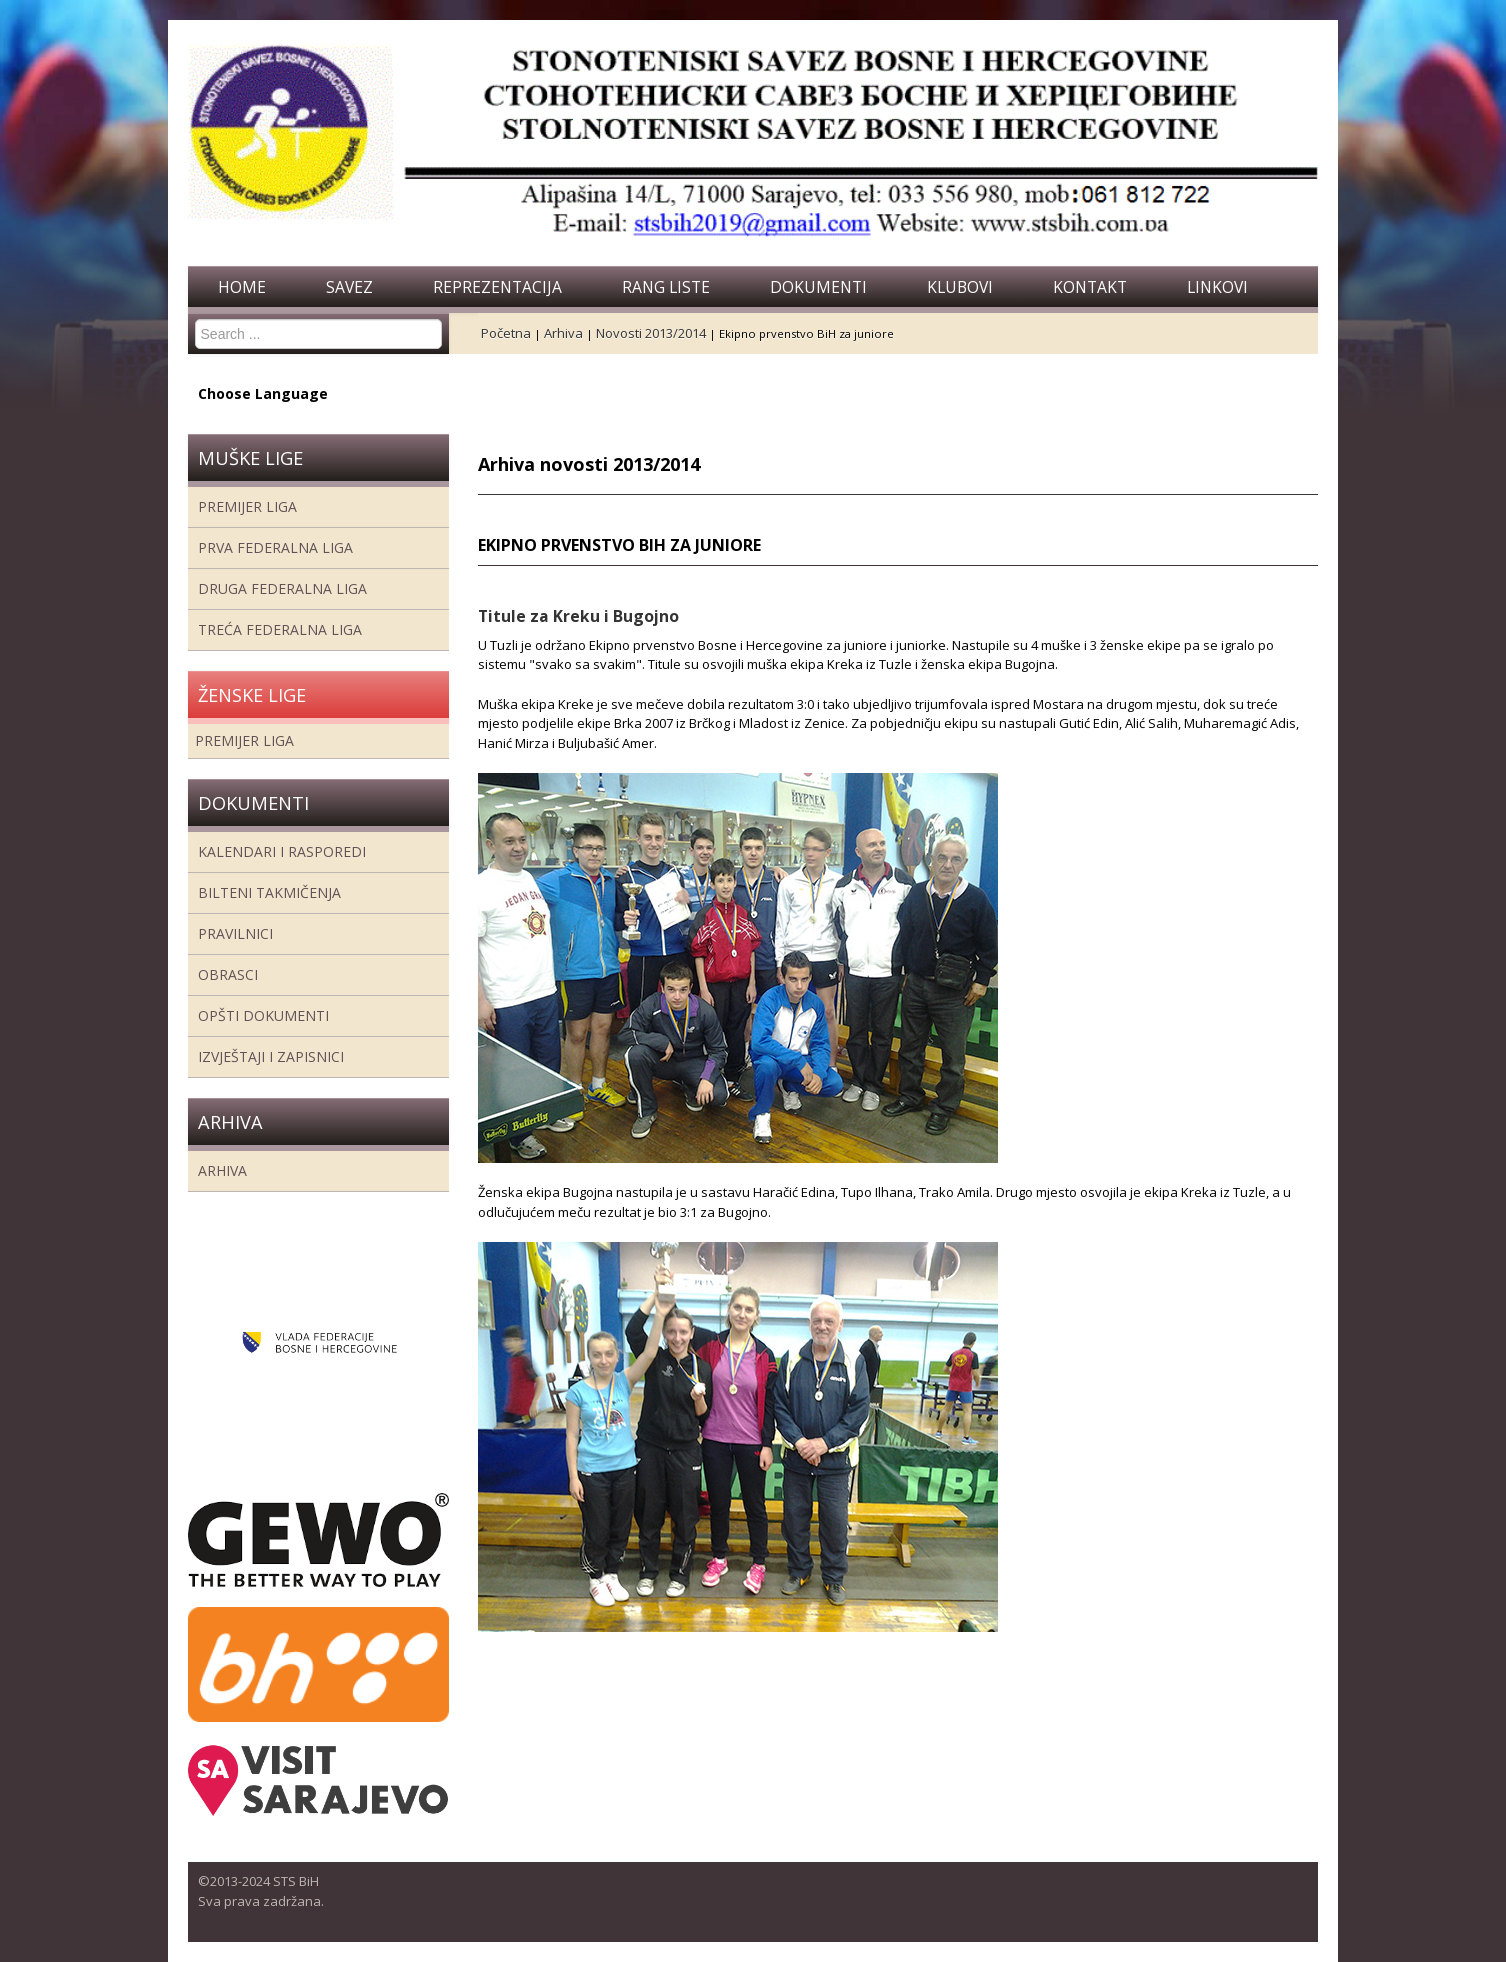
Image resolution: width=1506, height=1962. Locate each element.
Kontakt (1090, 287)
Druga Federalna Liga (282, 588)
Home (242, 287)
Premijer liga (247, 506)
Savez (349, 287)
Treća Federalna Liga (280, 629)
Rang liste (666, 287)
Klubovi (960, 287)
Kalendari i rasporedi (282, 851)
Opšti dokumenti (263, 1015)
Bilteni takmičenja (269, 892)
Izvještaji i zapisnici (271, 1056)
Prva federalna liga (275, 547)
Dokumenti (818, 287)
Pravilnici (235, 933)
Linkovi (1217, 287)
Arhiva (222, 1170)
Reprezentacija (497, 287)
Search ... (195, 319)
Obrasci (228, 974)
